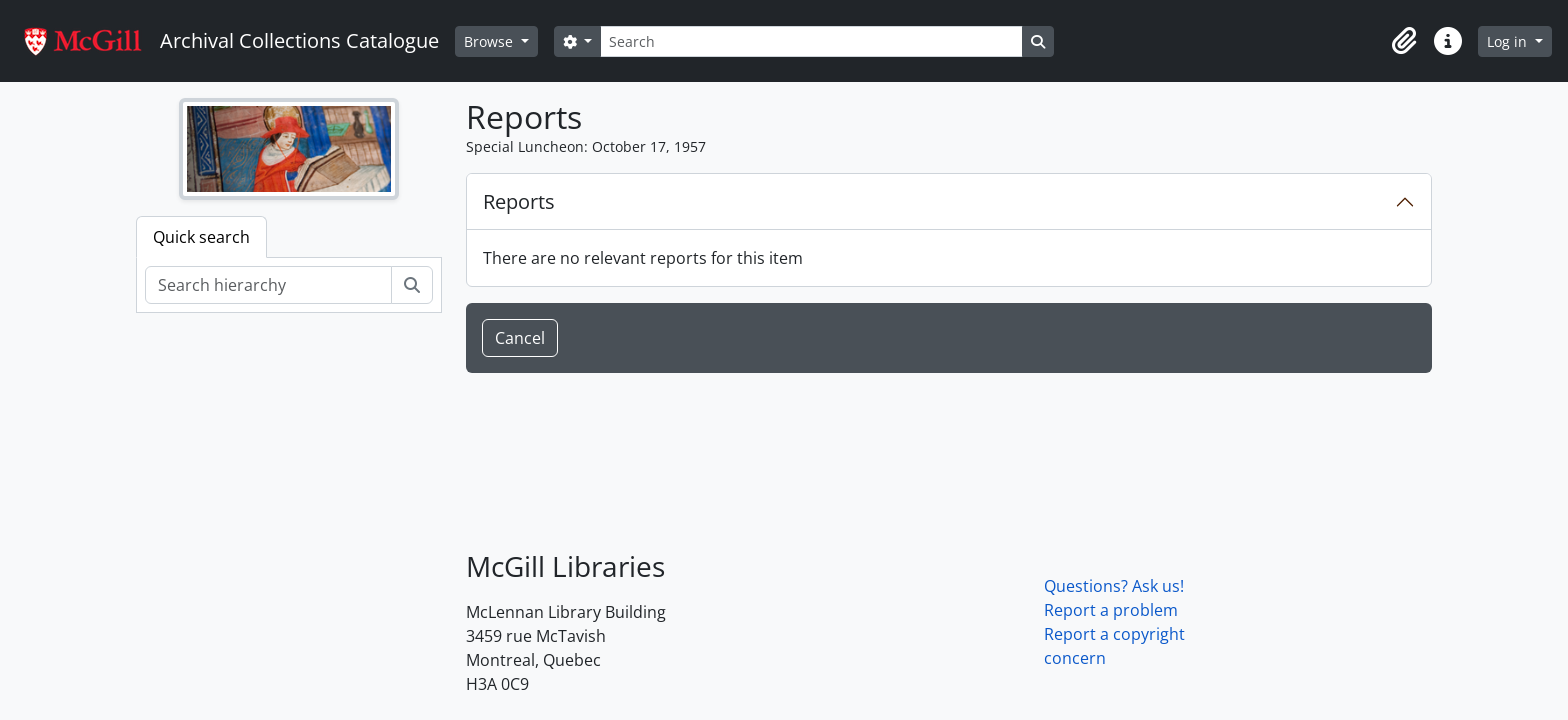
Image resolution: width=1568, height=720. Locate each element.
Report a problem (1111, 610)
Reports (519, 201)
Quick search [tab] (201, 237)
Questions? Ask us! (1114, 586)
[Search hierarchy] (268, 285)
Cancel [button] (520, 338)
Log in (1509, 41)
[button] (1404, 41)
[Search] (811, 41)
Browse (490, 41)
